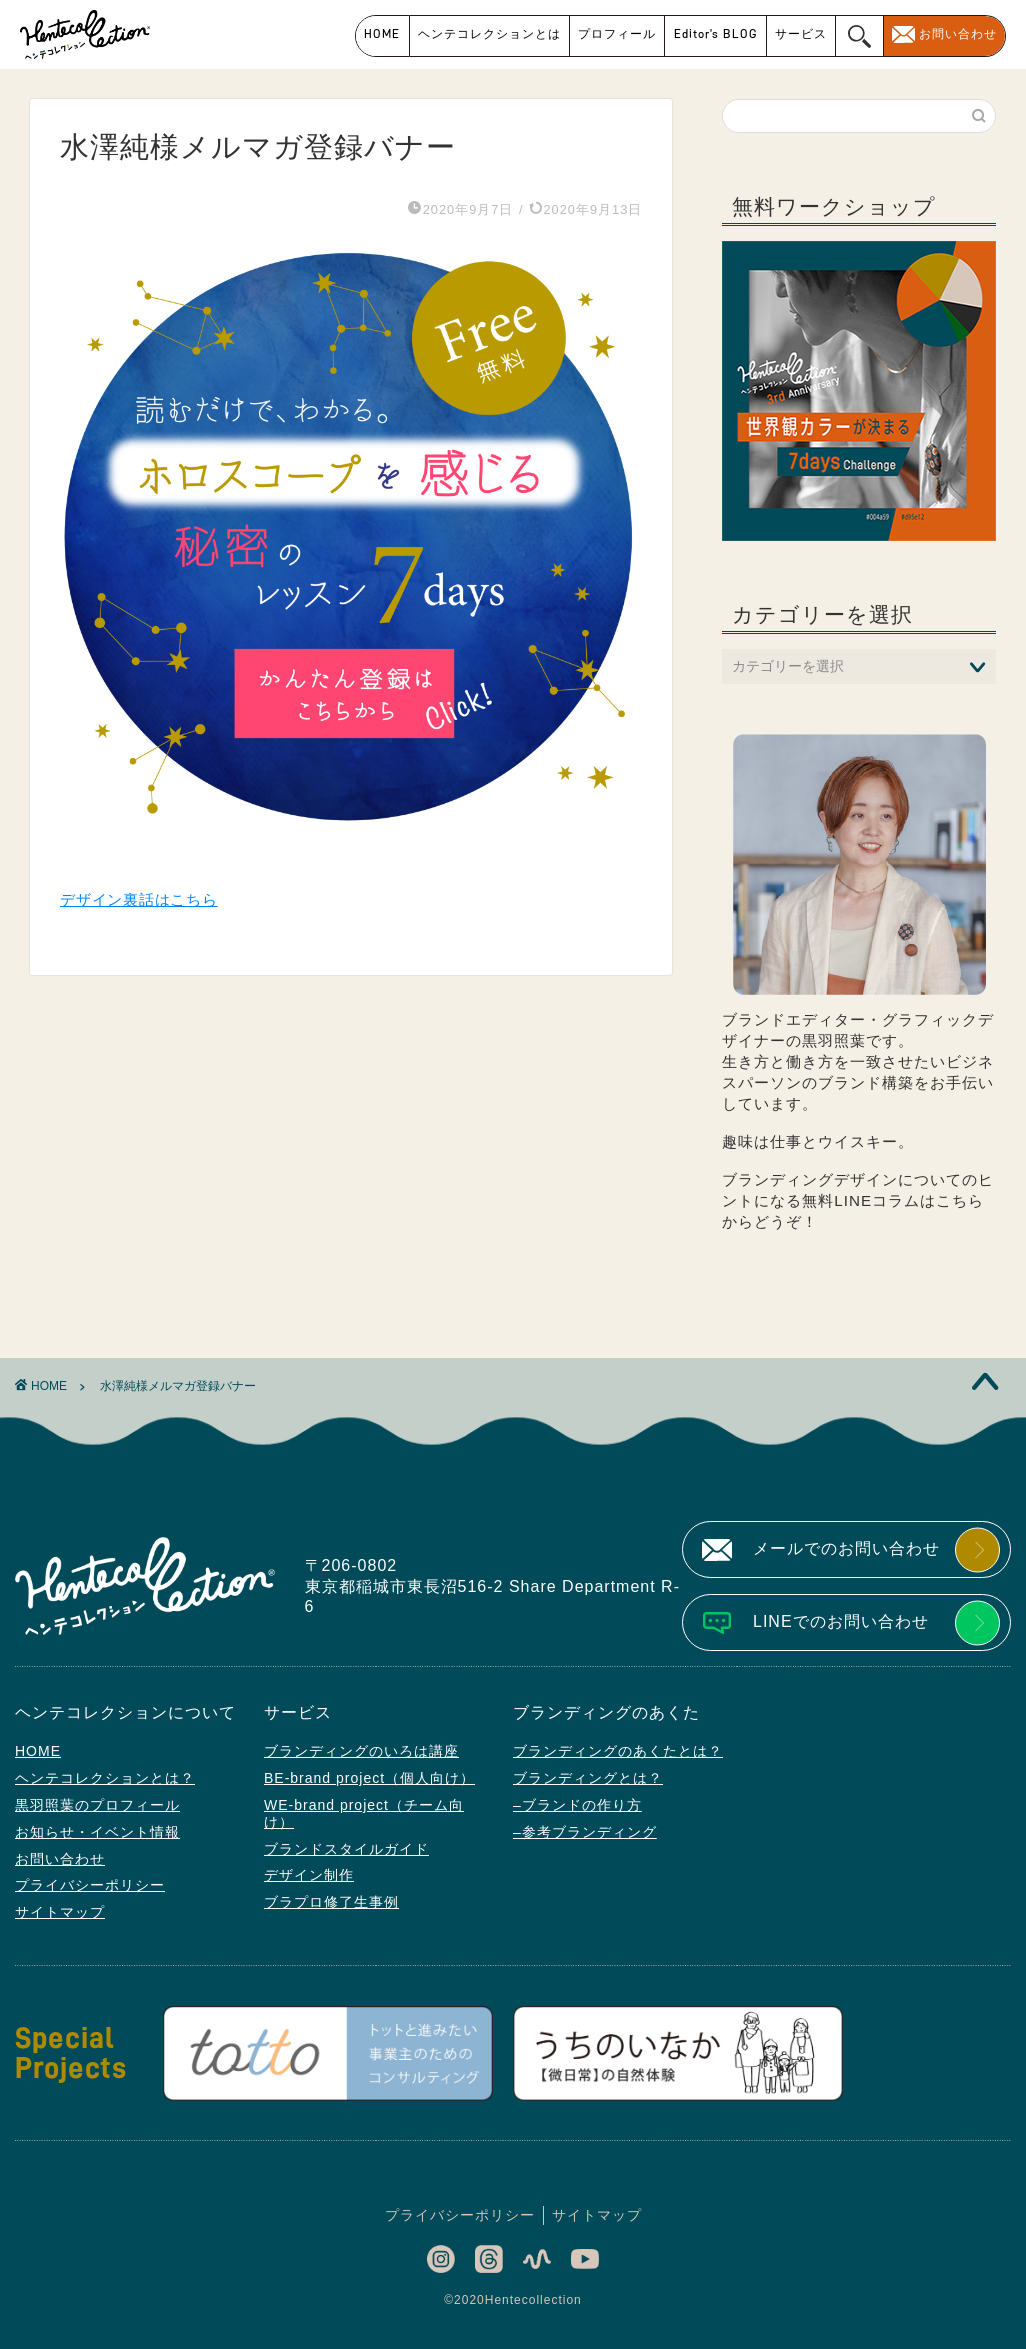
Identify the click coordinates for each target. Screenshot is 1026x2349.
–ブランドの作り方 (577, 1805)
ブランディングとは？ (588, 1778)
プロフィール (617, 34)
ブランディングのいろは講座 (361, 1751)
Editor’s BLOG (716, 34)
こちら (960, 1200)
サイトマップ (60, 1912)
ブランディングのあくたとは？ (618, 1751)
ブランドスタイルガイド (346, 1849)
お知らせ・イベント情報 (97, 1832)
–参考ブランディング (585, 1832)
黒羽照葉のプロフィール (97, 1805)
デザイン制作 (309, 1875)
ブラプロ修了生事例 (331, 1902)
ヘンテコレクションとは (489, 34)
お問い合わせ (958, 34)
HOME (382, 34)
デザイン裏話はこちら (139, 899)
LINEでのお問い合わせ (841, 1621)
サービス (801, 34)
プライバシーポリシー (90, 1885)
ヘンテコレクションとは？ (105, 1778)
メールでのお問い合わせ (846, 1548)
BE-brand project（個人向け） (369, 1778)
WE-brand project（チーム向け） (364, 1813)
